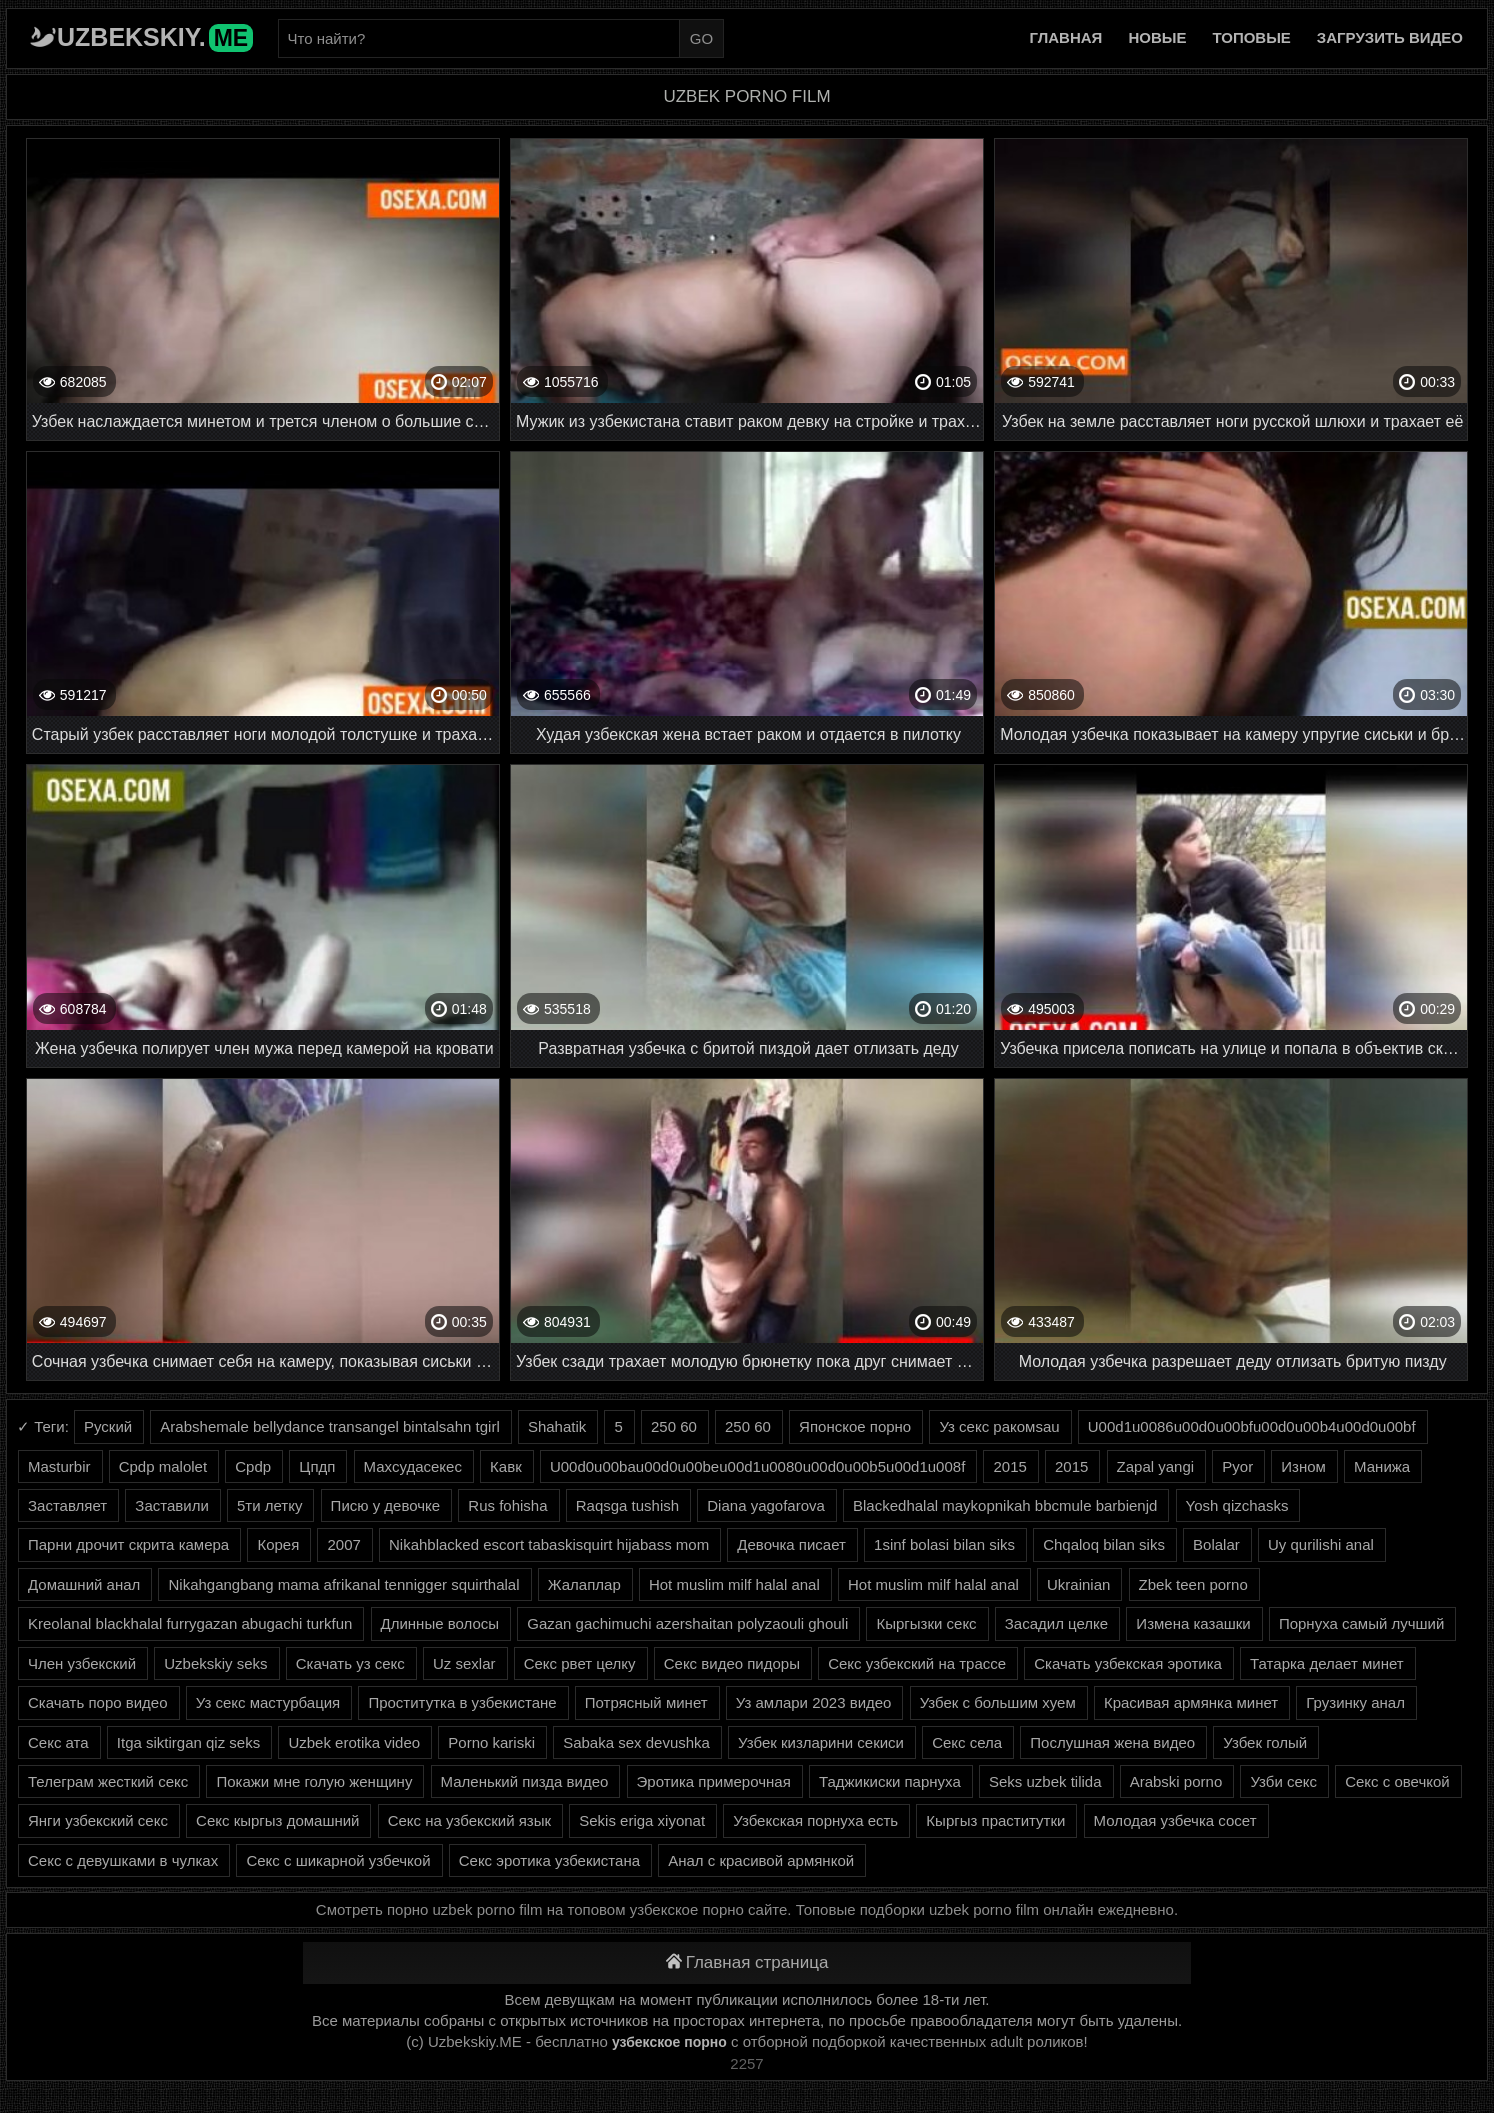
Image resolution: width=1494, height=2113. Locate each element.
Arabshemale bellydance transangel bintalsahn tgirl (329, 1426)
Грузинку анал (1355, 1702)
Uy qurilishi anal (1321, 1544)
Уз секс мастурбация (268, 1702)
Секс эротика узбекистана (549, 1860)
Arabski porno (1176, 1781)
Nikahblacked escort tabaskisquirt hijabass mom (549, 1544)
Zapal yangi (1156, 1466)
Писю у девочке (386, 1505)
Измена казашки (1193, 1623)
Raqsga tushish (627, 1505)
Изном (1303, 1466)
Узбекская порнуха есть (815, 1820)
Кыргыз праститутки (995, 1820)
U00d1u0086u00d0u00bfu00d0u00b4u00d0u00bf (1252, 1426)
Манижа (1382, 1466)
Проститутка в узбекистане (462, 1702)
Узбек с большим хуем (998, 1702)
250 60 (674, 1426)
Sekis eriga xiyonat (642, 1820)
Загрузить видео (1390, 37)
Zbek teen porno (1193, 1584)
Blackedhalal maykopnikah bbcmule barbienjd (1005, 1505)
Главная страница (747, 1962)
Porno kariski (491, 1742)
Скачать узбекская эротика (1128, 1663)
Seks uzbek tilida (1045, 1781)
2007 (343, 1544)
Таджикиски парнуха (890, 1781)
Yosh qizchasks (1237, 1505)
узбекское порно (669, 2042)
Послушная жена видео (1112, 1742)
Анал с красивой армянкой (761, 1860)
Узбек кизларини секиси (821, 1742)
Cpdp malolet (163, 1466)
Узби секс (1283, 1781)
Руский (108, 1426)
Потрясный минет (646, 1702)
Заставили (171, 1505)
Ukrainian (1078, 1584)
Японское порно (855, 1426)
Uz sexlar (464, 1663)
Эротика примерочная (714, 1781)
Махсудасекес (413, 1466)
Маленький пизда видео (525, 1781)
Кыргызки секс (926, 1623)
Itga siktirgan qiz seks (188, 1742)
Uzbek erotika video (354, 1742)
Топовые (1251, 37)
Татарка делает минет (1327, 1663)
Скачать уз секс (350, 1663)
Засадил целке (1056, 1623)
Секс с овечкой (1397, 1781)
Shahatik (557, 1426)
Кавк (506, 1466)
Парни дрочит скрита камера (128, 1544)
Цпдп (317, 1466)
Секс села (967, 1742)
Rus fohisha (507, 1505)
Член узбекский (82, 1663)
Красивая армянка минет (1191, 1702)
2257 (746, 2063)
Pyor (1237, 1466)
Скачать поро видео (98, 1702)
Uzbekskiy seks (215, 1663)
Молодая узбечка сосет (1175, 1820)
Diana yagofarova (766, 1505)
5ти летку (269, 1505)
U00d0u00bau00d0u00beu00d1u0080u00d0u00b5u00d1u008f (757, 1466)
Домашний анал (84, 1584)
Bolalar (1216, 1544)
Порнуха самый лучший (1361, 1623)
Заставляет (67, 1505)
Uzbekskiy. (155, 37)
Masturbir (59, 1466)
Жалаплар (584, 1584)
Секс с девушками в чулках (123, 1860)
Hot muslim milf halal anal (734, 1584)
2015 (1009, 1466)
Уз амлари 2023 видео (814, 1702)
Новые (1157, 37)
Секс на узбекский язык (469, 1820)
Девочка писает (791, 1544)
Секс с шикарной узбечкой (338, 1860)
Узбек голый (1265, 1742)
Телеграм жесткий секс (108, 1781)
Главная (1066, 37)
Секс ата (58, 1742)
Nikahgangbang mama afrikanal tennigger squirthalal (343, 1584)
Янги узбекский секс (98, 1820)
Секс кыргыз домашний (277, 1820)
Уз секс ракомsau (999, 1426)
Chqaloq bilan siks (1104, 1544)
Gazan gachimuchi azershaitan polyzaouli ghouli (687, 1623)
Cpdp (253, 1466)
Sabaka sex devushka (636, 1742)
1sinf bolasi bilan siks (944, 1544)
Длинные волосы (440, 1623)
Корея (278, 1544)
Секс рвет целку (580, 1663)
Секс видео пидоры (732, 1663)
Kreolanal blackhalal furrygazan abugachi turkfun (190, 1623)
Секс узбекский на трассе (917, 1663)
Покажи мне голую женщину (314, 1781)
